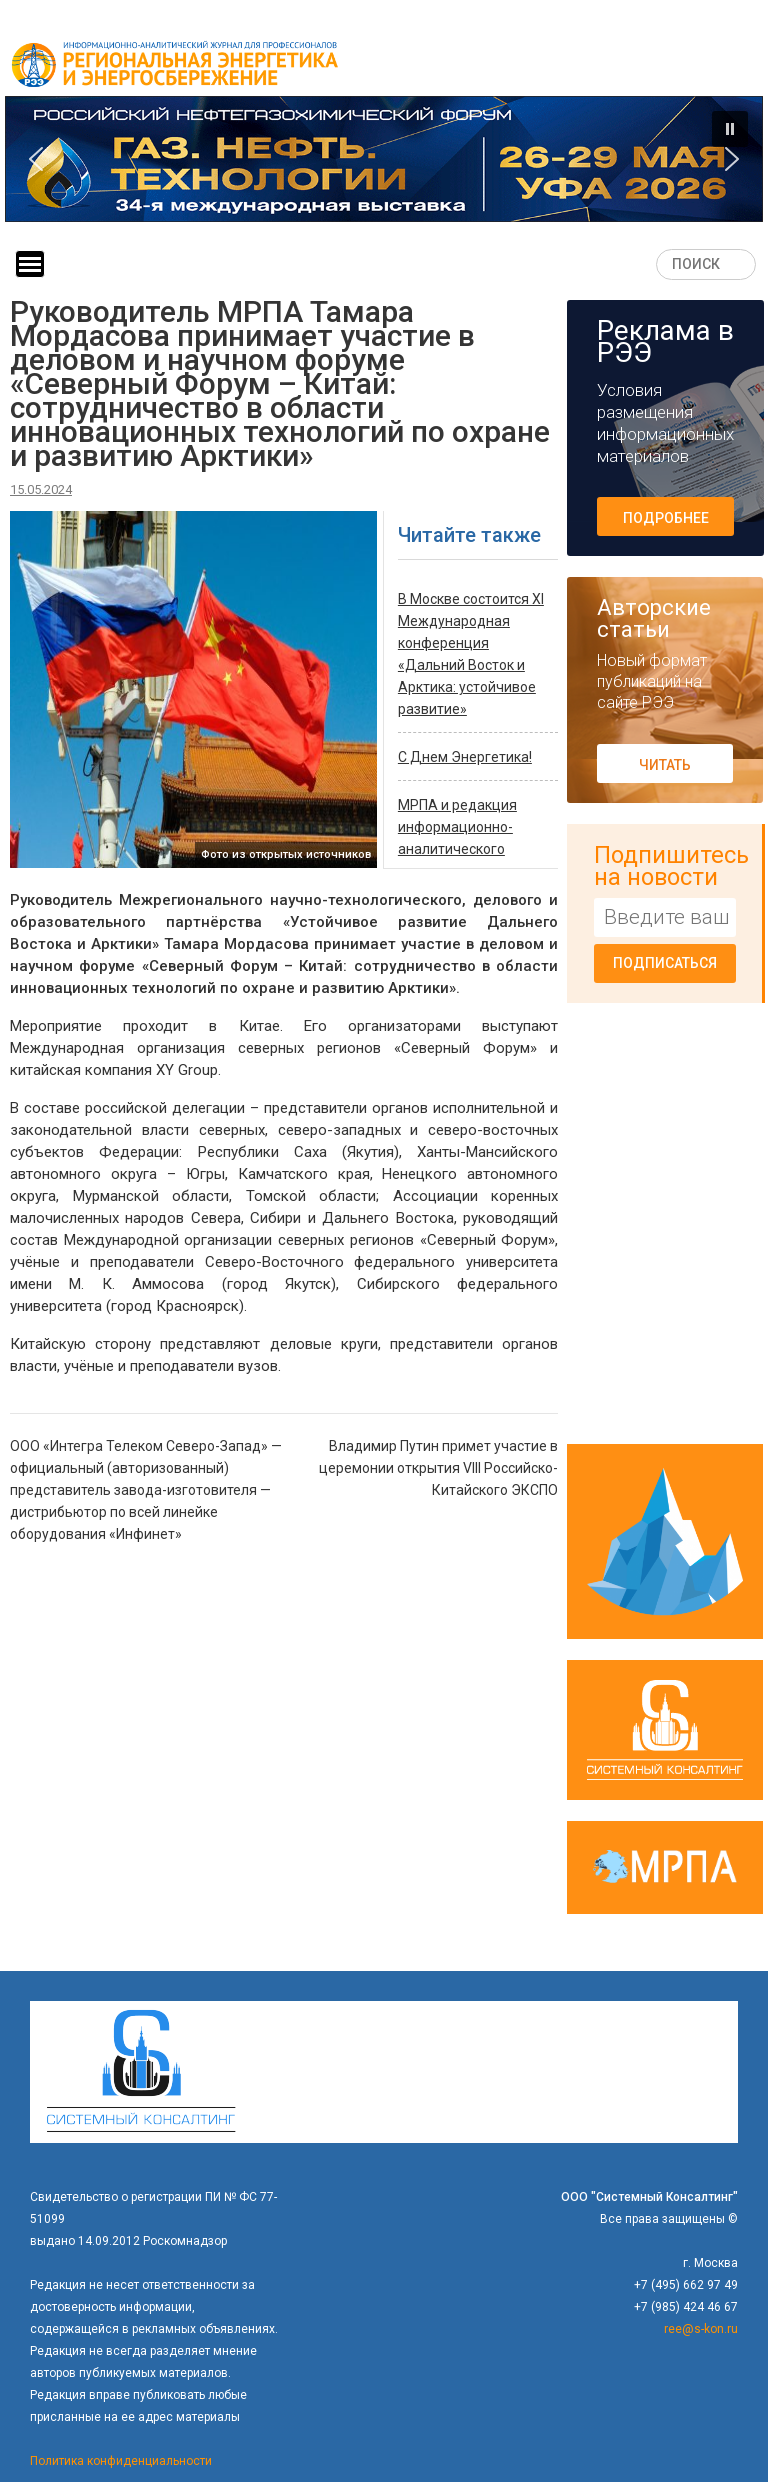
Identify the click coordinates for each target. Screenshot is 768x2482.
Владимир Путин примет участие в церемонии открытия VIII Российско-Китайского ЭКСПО (438, 1468)
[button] (384, 159)
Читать (665, 765)
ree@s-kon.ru (701, 2329)
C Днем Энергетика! (465, 757)
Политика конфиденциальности (121, 2461)
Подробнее (666, 518)
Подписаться (665, 963)
